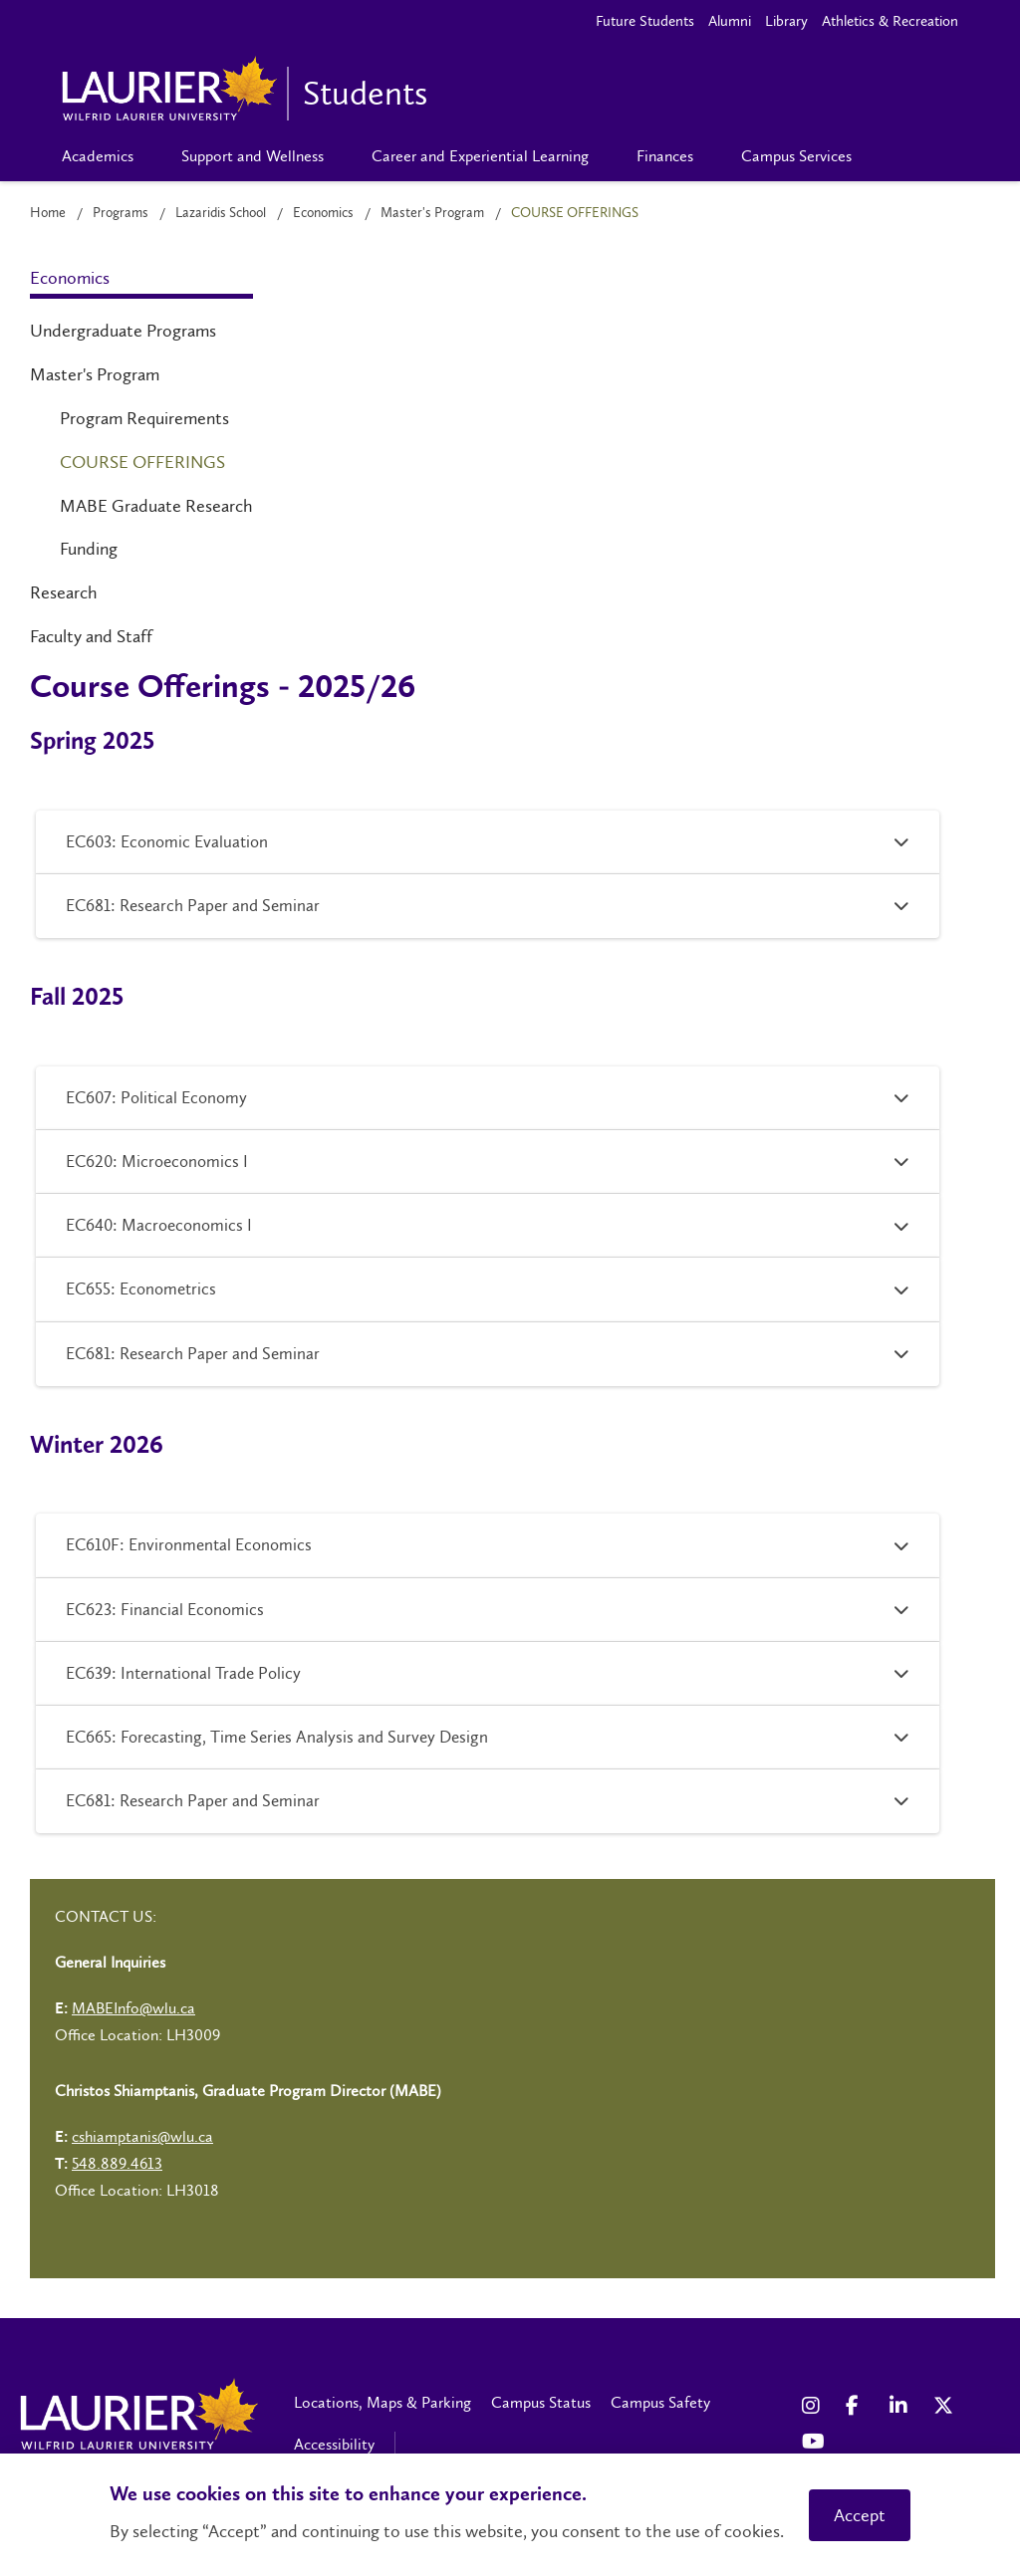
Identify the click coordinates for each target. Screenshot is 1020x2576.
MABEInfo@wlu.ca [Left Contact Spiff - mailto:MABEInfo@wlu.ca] (133, 2007)
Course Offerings (142, 462)
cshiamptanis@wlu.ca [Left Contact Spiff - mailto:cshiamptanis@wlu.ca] (142, 2136)
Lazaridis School (220, 212)
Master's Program (432, 212)
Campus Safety (660, 2402)
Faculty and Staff (91, 636)
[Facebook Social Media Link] (858, 2406)
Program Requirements (144, 418)
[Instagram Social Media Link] (814, 2406)
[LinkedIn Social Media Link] (901, 2406)
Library (786, 21)
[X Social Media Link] (945, 2406)
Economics (323, 212)
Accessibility (334, 2444)
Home (48, 212)
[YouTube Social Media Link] (814, 2442)
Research (64, 592)
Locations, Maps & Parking (382, 2402)
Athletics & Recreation (890, 21)
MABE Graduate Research (156, 506)
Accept (860, 2515)
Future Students (645, 21)
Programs (120, 212)
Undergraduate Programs (123, 331)
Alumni (729, 21)
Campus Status (541, 2402)
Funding (89, 549)
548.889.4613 (117, 2163)
